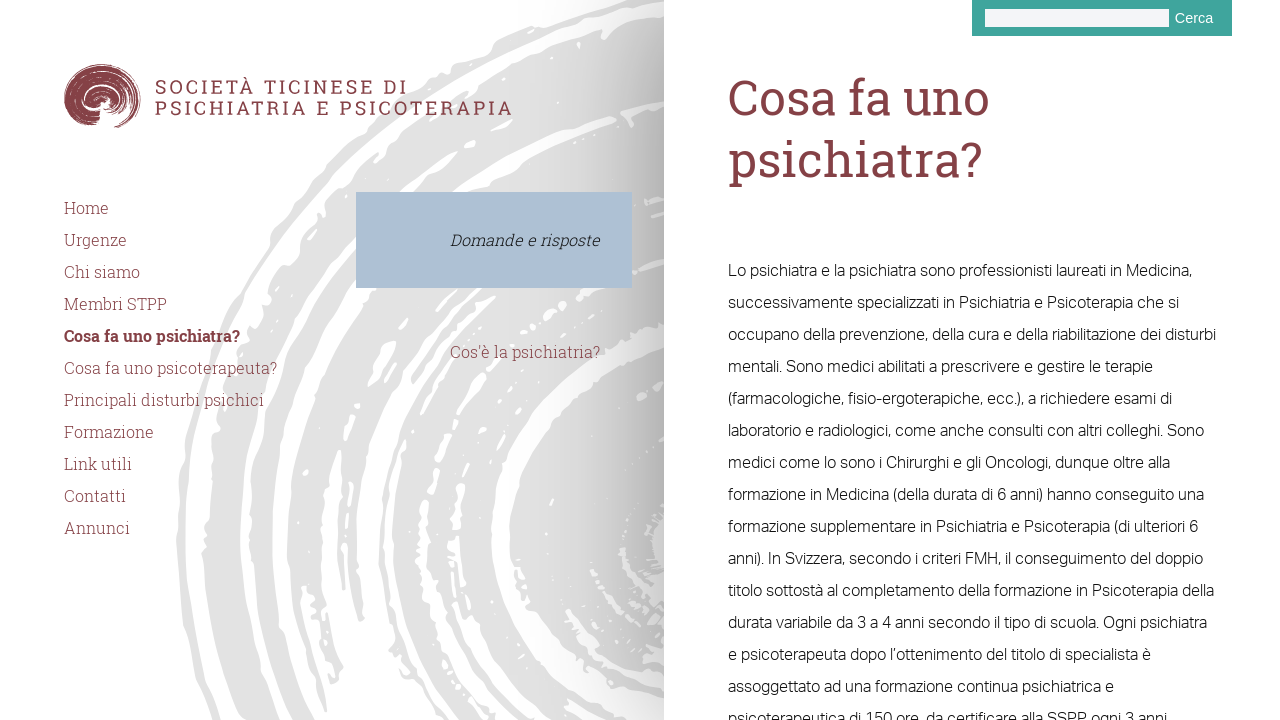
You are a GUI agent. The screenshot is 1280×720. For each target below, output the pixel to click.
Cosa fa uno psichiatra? (152, 336)
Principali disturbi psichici (164, 400)
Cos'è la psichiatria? (525, 352)
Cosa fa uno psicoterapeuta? (170, 368)
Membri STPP (115, 304)
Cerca (1194, 18)
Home (86, 208)
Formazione (109, 432)
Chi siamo (102, 272)
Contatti (95, 496)
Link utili (98, 464)
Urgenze (95, 240)
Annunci (97, 528)
